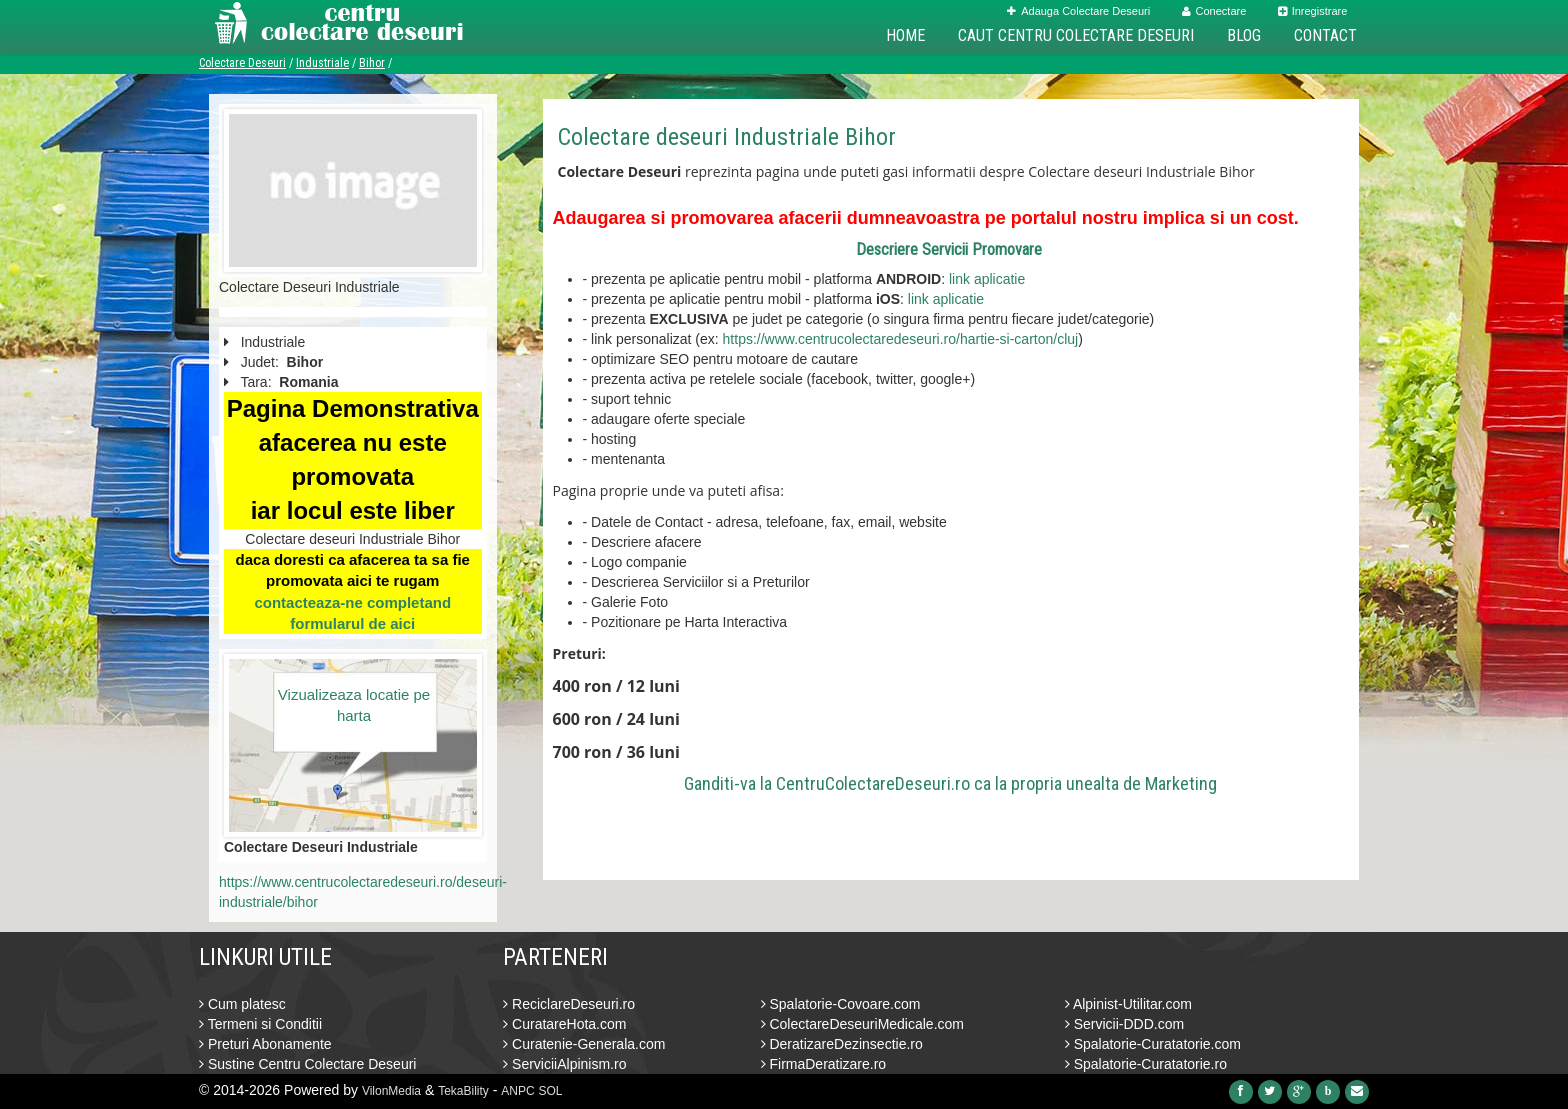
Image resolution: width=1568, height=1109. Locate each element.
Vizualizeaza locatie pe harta (354, 705)
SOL (551, 1091)
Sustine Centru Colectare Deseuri (307, 1064)
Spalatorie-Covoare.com (841, 1004)
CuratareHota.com (564, 1024)
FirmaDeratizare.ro (824, 1064)
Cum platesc (242, 1004)
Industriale (322, 63)
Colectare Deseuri (242, 63)
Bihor (372, 63)
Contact (1325, 35)
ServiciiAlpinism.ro (564, 1064)
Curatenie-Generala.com (584, 1044)
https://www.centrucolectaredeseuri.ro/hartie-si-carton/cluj (901, 339)
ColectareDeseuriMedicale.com (862, 1024)
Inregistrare (1313, 11)
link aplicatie (987, 279)
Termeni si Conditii (260, 1024)
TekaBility (463, 1091)
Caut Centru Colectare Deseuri (1076, 35)
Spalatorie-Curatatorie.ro (1146, 1064)
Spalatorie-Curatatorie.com (1153, 1044)
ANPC (517, 1091)
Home (905, 35)
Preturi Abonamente (265, 1044)
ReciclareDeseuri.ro (569, 1004)
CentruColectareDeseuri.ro (873, 783)
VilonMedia (391, 1091)
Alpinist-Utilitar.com (1128, 1004)
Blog (1244, 35)
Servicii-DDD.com (1124, 1024)
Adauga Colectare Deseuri (1078, 11)
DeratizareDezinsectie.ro (842, 1044)
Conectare (1214, 11)
